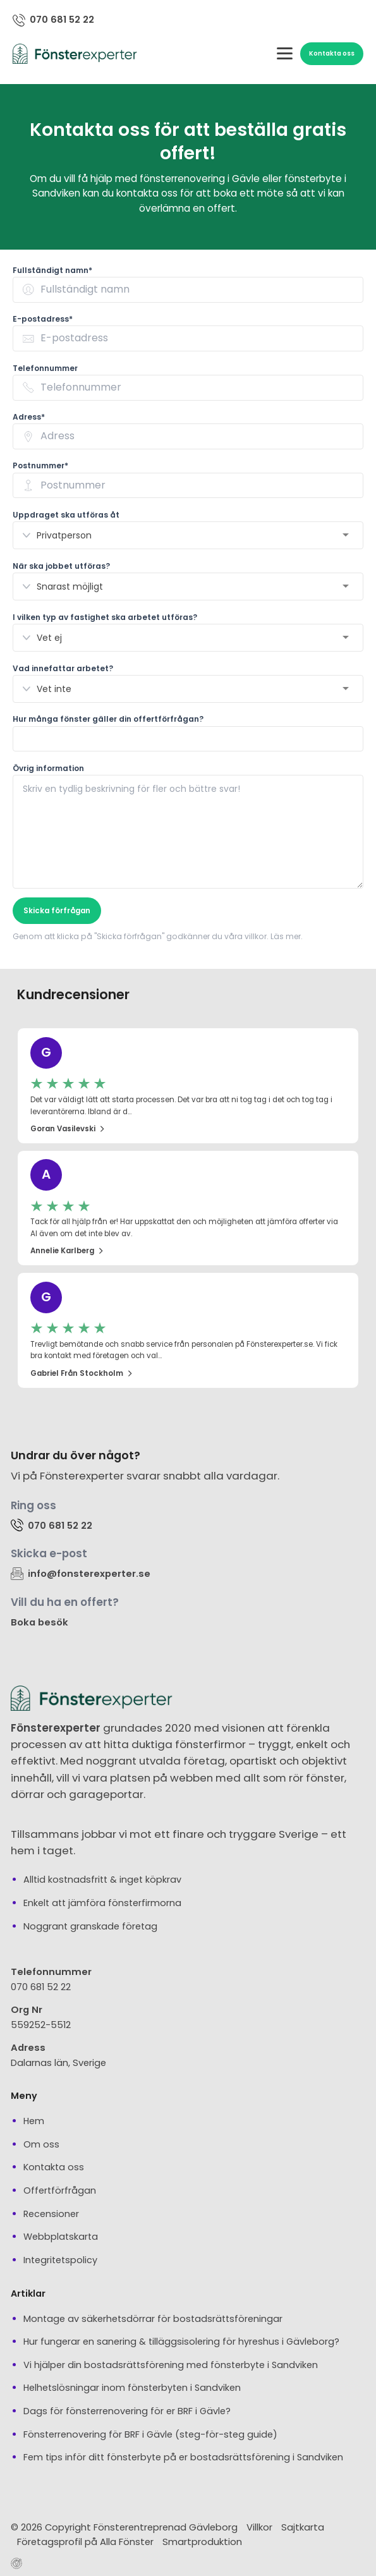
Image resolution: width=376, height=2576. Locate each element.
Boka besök (39, 1621)
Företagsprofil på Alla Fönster (85, 2541)
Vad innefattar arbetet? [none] (63, 668)
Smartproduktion (202, 2541)
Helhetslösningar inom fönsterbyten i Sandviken (132, 2387)
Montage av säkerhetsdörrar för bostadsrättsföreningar (152, 2318)
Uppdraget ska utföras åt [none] (66, 514)
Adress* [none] (29, 416)
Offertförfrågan (59, 2190)
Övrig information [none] (48, 767)
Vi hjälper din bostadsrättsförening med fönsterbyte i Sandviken (170, 2364)
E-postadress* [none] (43, 318)
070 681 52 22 (41, 1986)
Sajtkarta (302, 2526)
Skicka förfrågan (56, 910)
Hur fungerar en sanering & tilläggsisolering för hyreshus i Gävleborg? (181, 2341)
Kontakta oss (332, 53)
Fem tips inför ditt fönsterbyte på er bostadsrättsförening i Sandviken (183, 2457)
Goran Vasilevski (67, 1128)
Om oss (41, 2143)
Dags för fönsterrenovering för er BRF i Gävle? (127, 2410)
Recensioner (51, 2213)
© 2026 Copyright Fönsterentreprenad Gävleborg (124, 2526)
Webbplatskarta (60, 2236)
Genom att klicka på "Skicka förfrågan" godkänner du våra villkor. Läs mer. (158, 935)
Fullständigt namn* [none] (52, 269)
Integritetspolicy (60, 2259)
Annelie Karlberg (67, 1250)
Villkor (259, 2526)
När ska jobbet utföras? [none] (61, 565)
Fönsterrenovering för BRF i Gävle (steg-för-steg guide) (150, 2433)
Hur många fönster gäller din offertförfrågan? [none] (108, 719)
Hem (33, 2120)
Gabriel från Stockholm (81, 1373)
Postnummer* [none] (40, 465)
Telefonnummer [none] (45, 367)
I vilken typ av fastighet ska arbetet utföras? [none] (105, 616)
